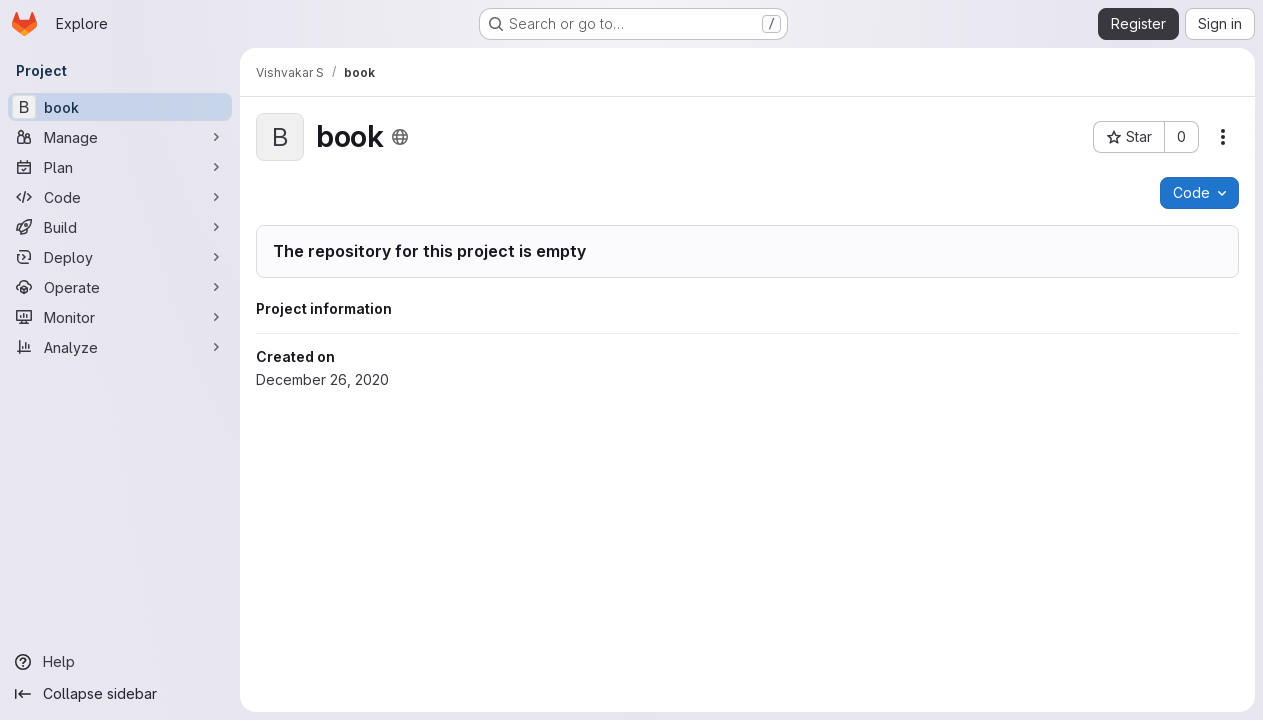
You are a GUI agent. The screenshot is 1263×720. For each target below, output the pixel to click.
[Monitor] (120, 317)
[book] (120, 107)
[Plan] (120, 167)
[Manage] (120, 137)
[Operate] (120, 287)
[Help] (120, 662)
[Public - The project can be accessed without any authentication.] (400, 137)
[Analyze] (120, 347)
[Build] (120, 227)
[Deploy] (120, 257)
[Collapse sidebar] (120, 694)
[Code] (120, 197)
